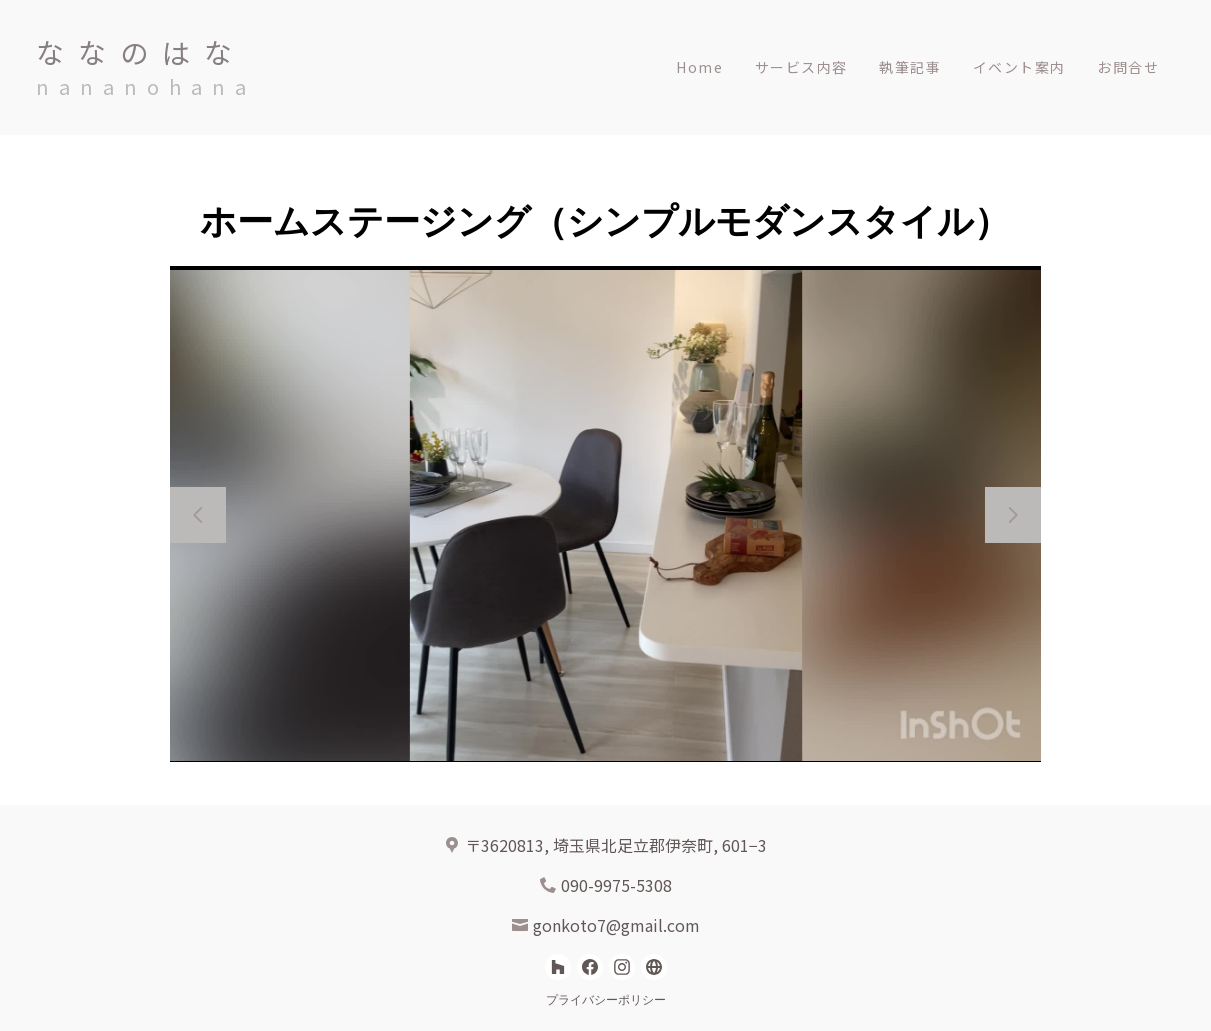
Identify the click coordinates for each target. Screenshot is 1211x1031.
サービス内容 (801, 67)
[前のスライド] (198, 515)
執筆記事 (910, 67)
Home (699, 67)
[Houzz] (558, 967)
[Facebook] (590, 967)
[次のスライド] (1013, 515)
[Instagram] (622, 967)
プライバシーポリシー (606, 1000)
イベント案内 (1019, 67)
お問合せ (1128, 67)
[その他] (654, 967)
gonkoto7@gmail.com (616, 925)
